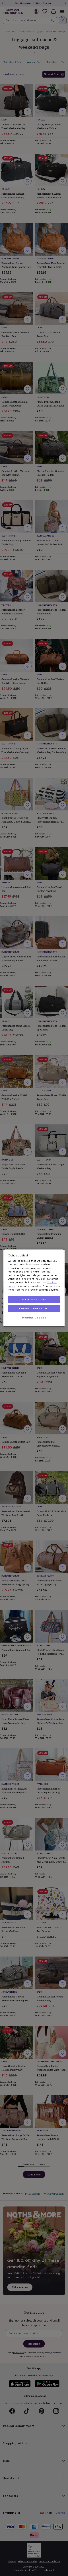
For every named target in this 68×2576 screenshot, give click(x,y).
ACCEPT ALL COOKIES (34, 1299)
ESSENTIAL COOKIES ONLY (34, 1308)
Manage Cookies (34, 1317)
